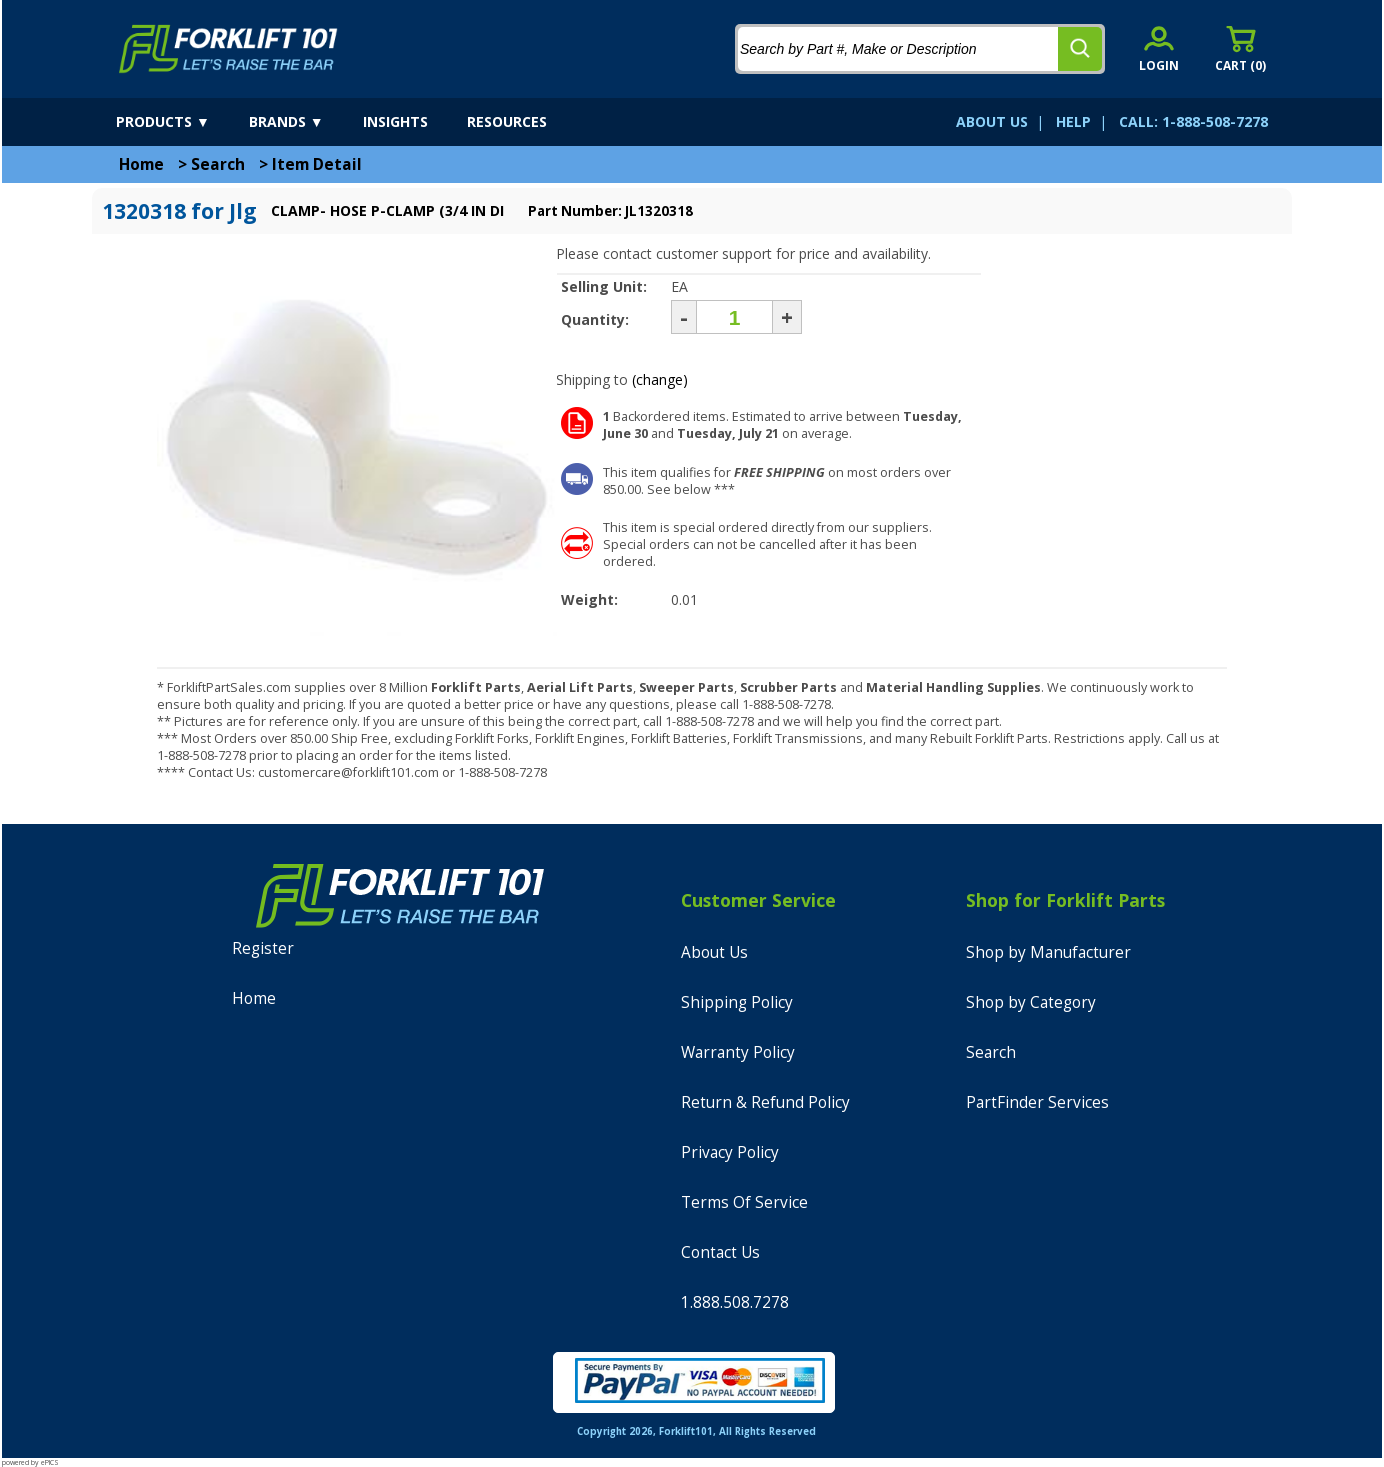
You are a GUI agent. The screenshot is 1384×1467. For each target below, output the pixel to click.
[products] (180, 122)
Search (218, 164)
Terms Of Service (744, 1202)
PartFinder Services (1037, 1102)
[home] (228, 49)
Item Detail (317, 164)
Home (141, 164)
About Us (714, 952)
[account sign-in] (1159, 48)
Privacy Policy (730, 1152)
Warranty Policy (738, 1052)
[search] (1080, 49)
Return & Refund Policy (765, 1102)
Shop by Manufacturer (1048, 952)
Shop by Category (1031, 1002)
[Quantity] (734, 317)
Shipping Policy (737, 1002)
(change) (660, 379)
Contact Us (720, 1252)
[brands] (304, 122)
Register (263, 948)
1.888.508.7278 (735, 1302)
